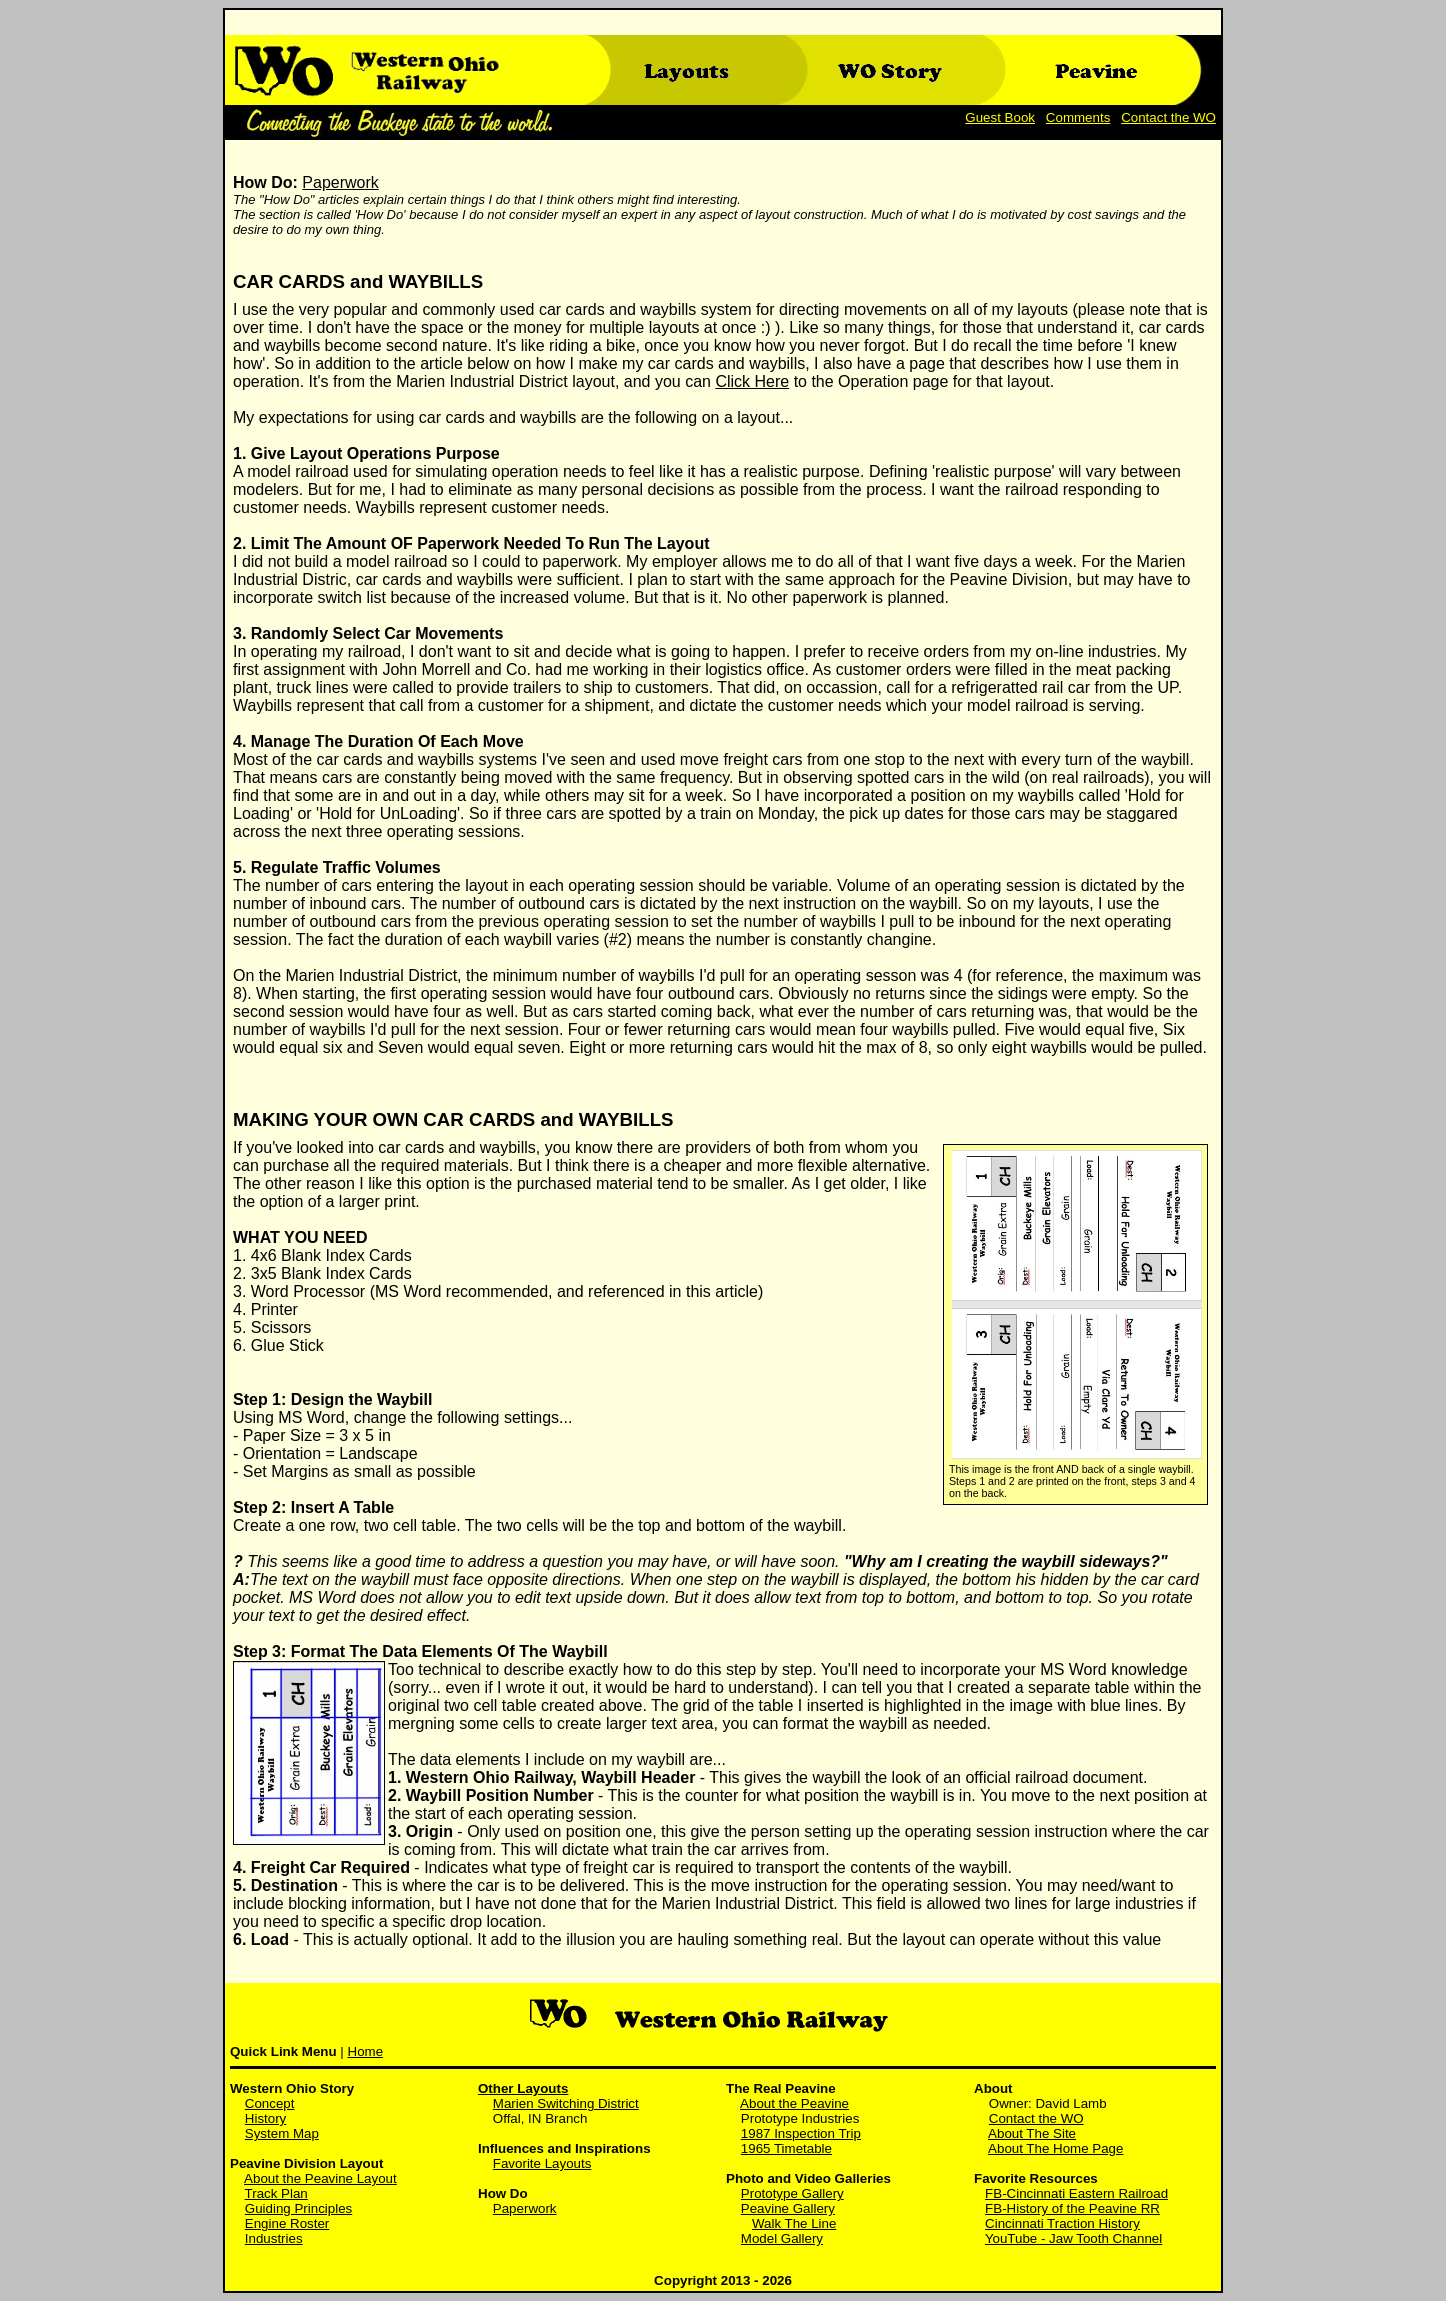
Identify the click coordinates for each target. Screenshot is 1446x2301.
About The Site (1032, 2133)
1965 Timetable (786, 2148)
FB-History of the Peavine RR (1072, 2208)
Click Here (752, 381)
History (265, 2118)
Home (366, 2051)
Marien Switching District (566, 2103)
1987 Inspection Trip (801, 2133)
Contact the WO (1168, 117)
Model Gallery (782, 2238)
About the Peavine (794, 2103)
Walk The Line (794, 2223)
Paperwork (340, 182)
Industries (274, 2238)
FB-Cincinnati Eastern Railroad (1076, 2193)
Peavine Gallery (788, 2208)
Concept (270, 2103)
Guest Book (1000, 117)
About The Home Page (1055, 2148)
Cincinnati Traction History (1062, 2223)
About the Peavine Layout (320, 2178)
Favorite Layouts (542, 2163)
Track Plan (276, 2193)
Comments (1078, 117)
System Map (282, 2133)
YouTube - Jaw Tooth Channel (1073, 2238)
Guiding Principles (298, 2208)
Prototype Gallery (792, 2193)
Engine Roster (287, 2223)
